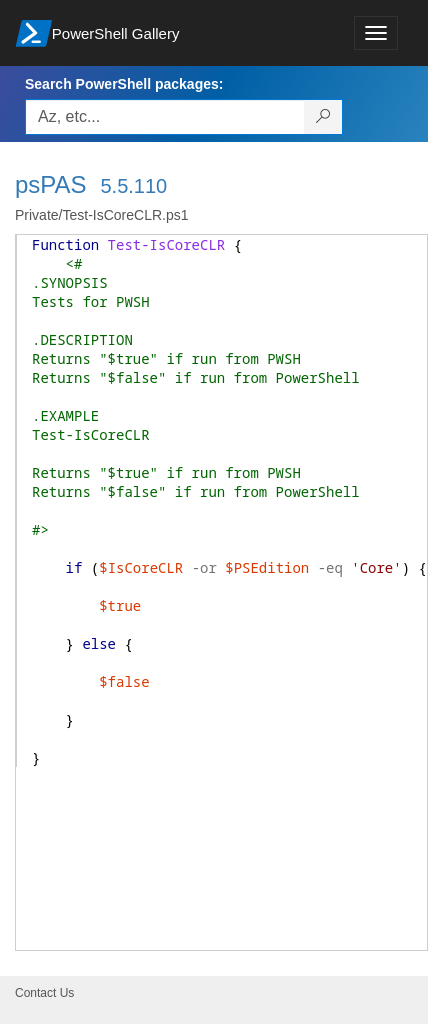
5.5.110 (133, 186)
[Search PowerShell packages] (323, 117)
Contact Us (44, 993)
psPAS (51, 184)
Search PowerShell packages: (124, 84)
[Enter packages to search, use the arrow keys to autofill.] (165, 117)
